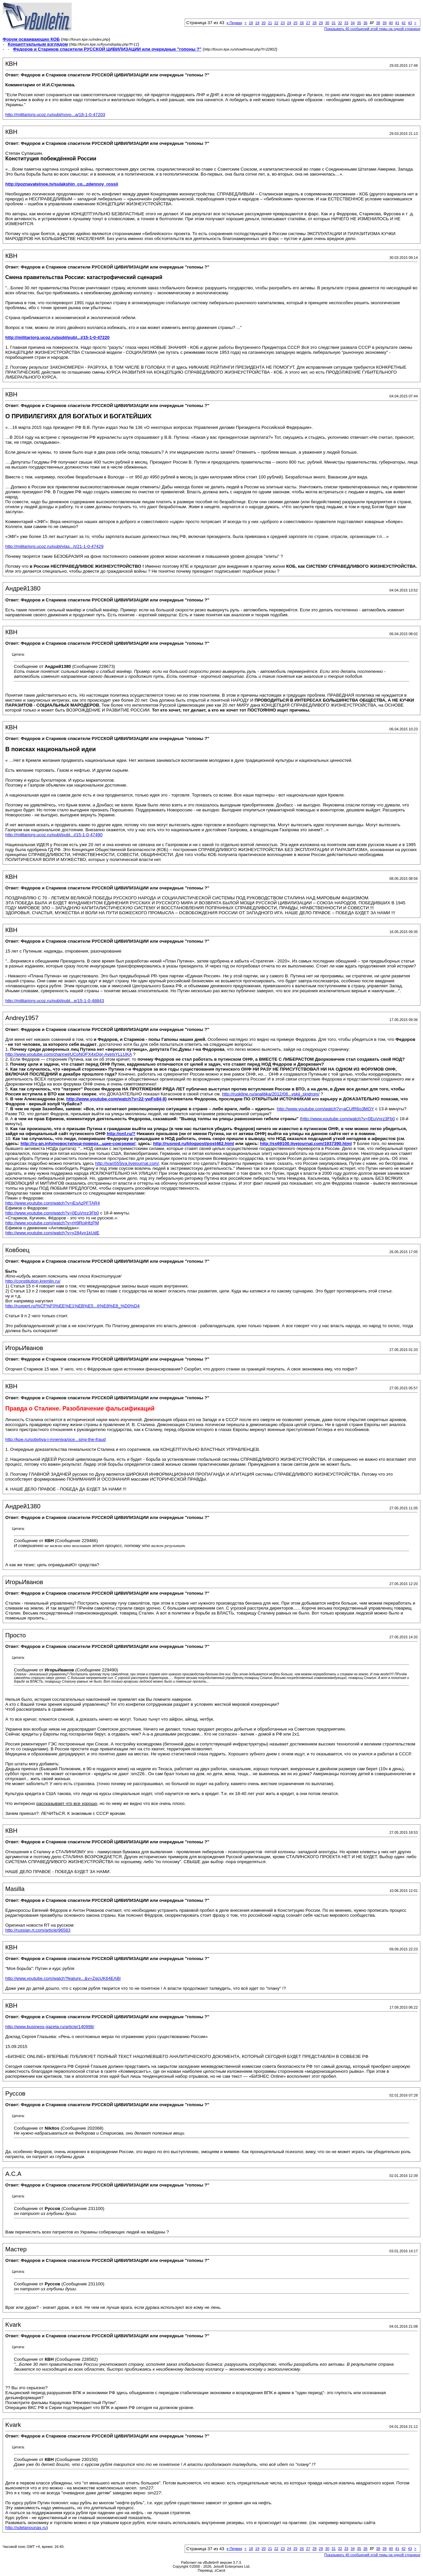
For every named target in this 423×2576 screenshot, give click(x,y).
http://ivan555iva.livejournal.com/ (127, 1163)
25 (295, 23)
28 (315, 23)
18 (251, 23)
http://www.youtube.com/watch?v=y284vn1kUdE (52, 1232)
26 (302, 23)
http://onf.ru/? (121, 1133)
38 (378, 23)
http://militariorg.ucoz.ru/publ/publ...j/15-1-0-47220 (57, 337)
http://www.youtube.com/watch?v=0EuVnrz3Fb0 (348, 1118)
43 (410, 23)
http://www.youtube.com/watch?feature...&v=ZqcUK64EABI (63, 1978)
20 (264, 23)
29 (321, 23)
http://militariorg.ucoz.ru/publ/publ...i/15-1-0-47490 (53, 834)
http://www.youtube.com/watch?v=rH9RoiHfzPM (52, 1222)
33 (346, 23)
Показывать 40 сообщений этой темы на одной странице (372, 29)
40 (391, 23)
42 (403, 23)
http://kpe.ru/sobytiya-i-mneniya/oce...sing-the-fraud (55, 1439)
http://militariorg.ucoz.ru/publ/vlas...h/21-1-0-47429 (54, 546)
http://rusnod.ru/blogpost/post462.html (193, 1143)
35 (359, 23)
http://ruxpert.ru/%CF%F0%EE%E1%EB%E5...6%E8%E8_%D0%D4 (72, 1305)
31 (333, 23)
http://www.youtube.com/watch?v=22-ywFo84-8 (115, 1098)
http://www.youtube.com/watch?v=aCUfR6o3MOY (325, 1108)
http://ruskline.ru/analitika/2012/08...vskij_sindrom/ (271, 1093)
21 (270, 23)
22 (276, 23)
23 (283, 23)
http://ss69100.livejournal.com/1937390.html (306, 1143)
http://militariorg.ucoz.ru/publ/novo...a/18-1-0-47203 (55, 114)
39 (384, 23)
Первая (234, 23)
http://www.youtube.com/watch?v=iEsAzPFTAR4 (52, 1203)
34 (353, 23)
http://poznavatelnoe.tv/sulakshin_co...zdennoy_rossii (61, 184)
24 (289, 23)
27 (308, 23)
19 (257, 23)
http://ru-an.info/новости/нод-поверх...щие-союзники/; (78, 1143)
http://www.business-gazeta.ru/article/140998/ (49, 2026)
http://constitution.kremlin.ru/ (32, 1281)
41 (397, 23)
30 (327, 23)
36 (365, 23)
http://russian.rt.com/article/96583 (37, 1930)
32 (340, 23)
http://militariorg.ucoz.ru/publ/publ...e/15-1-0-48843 (54, 1000)
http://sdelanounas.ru (25, 2527)
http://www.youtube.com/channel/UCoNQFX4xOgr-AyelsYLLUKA (68, 1054)
